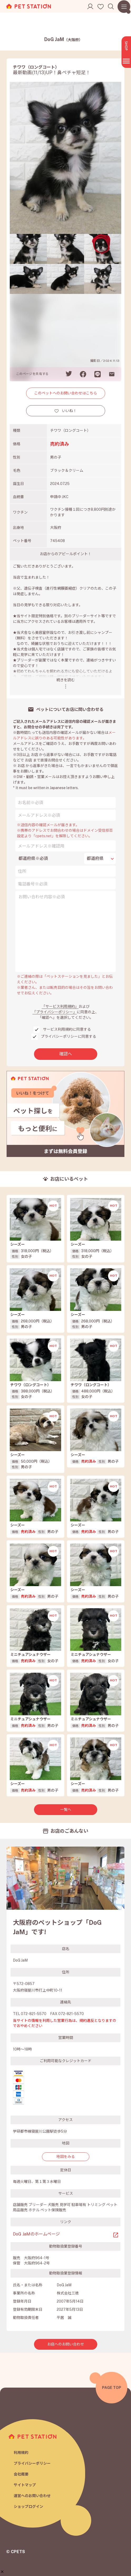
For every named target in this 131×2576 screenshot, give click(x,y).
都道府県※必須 (33, 858)
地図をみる (65, 2156)
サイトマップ (25, 2485)
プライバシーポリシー (32, 2463)
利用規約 (21, 2452)
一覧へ (65, 1809)
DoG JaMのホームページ (36, 2234)
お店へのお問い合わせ (65, 2344)
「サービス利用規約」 (60, 1006)
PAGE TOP (111, 2387)
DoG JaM (63, 39)
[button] (2, 2572)
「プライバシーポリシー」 (54, 1012)
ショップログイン (28, 2506)
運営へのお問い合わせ (32, 2496)
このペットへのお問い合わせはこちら (65, 393)
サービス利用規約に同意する (67, 1029)
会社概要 (21, 2474)
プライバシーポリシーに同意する (68, 1036)
